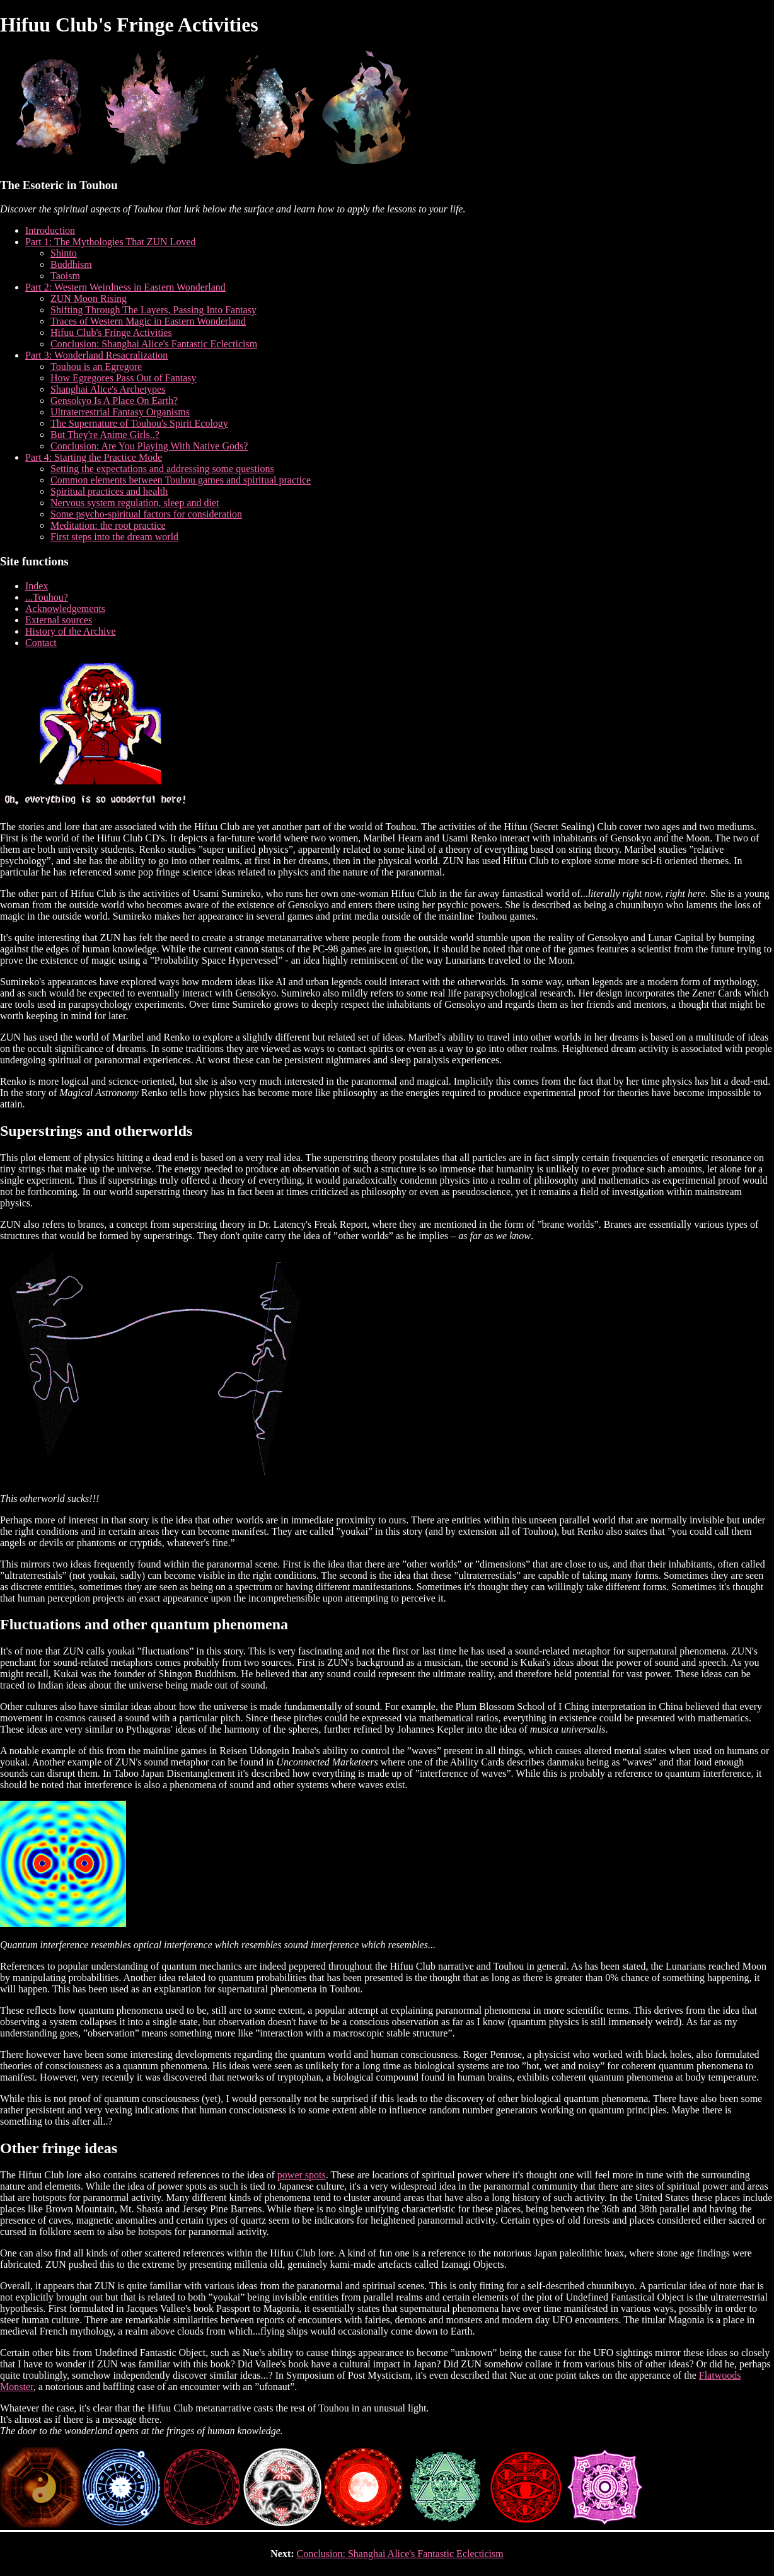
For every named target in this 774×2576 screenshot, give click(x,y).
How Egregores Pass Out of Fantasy (123, 378)
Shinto (63, 253)
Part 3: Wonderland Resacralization (96, 355)
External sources (58, 620)
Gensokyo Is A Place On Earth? (114, 400)
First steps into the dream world (114, 536)
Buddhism (71, 264)
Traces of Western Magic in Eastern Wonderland (148, 321)
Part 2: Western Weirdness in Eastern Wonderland (125, 287)
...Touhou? (46, 597)
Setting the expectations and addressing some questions (162, 468)
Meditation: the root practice (108, 525)
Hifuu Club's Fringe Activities (111, 332)
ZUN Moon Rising (88, 298)
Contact (41, 642)
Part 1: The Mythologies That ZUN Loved (110, 241)
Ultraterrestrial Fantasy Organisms (120, 412)
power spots (301, 2174)
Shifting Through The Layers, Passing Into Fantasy (153, 309)
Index (36, 585)
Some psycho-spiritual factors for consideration (146, 514)
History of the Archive (70, 631)
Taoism (65, 275)
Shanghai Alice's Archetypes (107, 389)
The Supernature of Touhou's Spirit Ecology (139, 423)
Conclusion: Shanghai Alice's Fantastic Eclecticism (153, 343)
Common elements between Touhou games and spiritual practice (180, 480)
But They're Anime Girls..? (104, 434)
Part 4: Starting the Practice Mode (93, 457)
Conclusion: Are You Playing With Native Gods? (149, 446)
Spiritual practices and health (109, 491)
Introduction (50, 230)
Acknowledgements (65, 608)
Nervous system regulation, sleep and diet (134, 502)
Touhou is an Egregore (96, 366)
